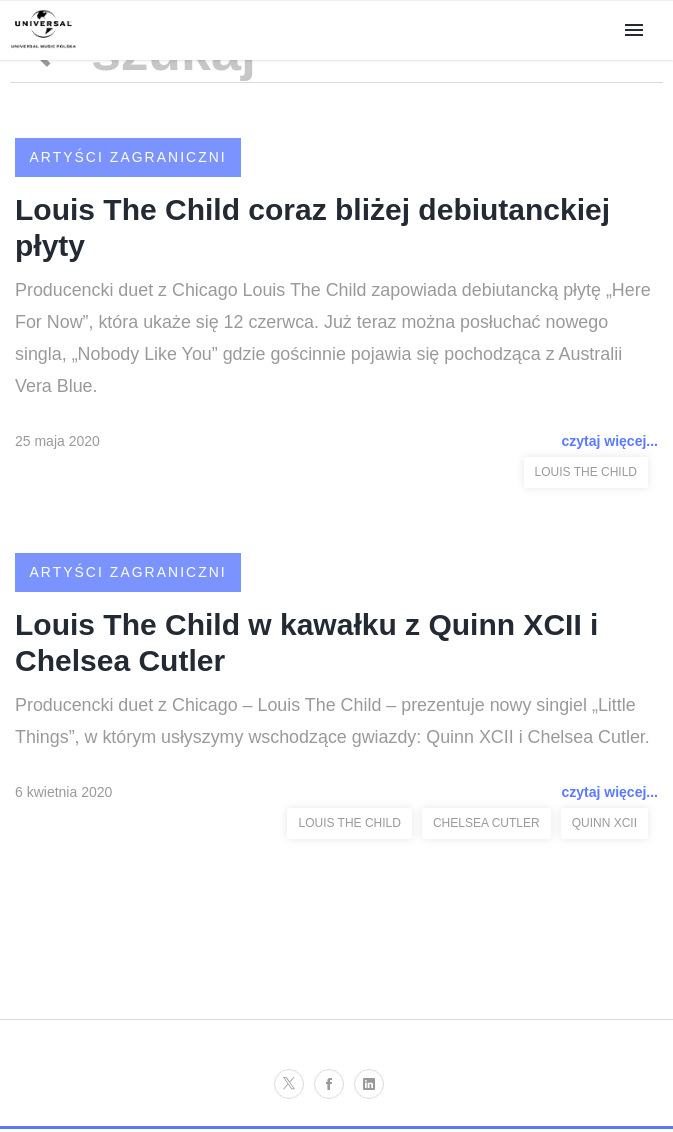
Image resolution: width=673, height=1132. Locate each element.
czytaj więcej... (610, 443)
